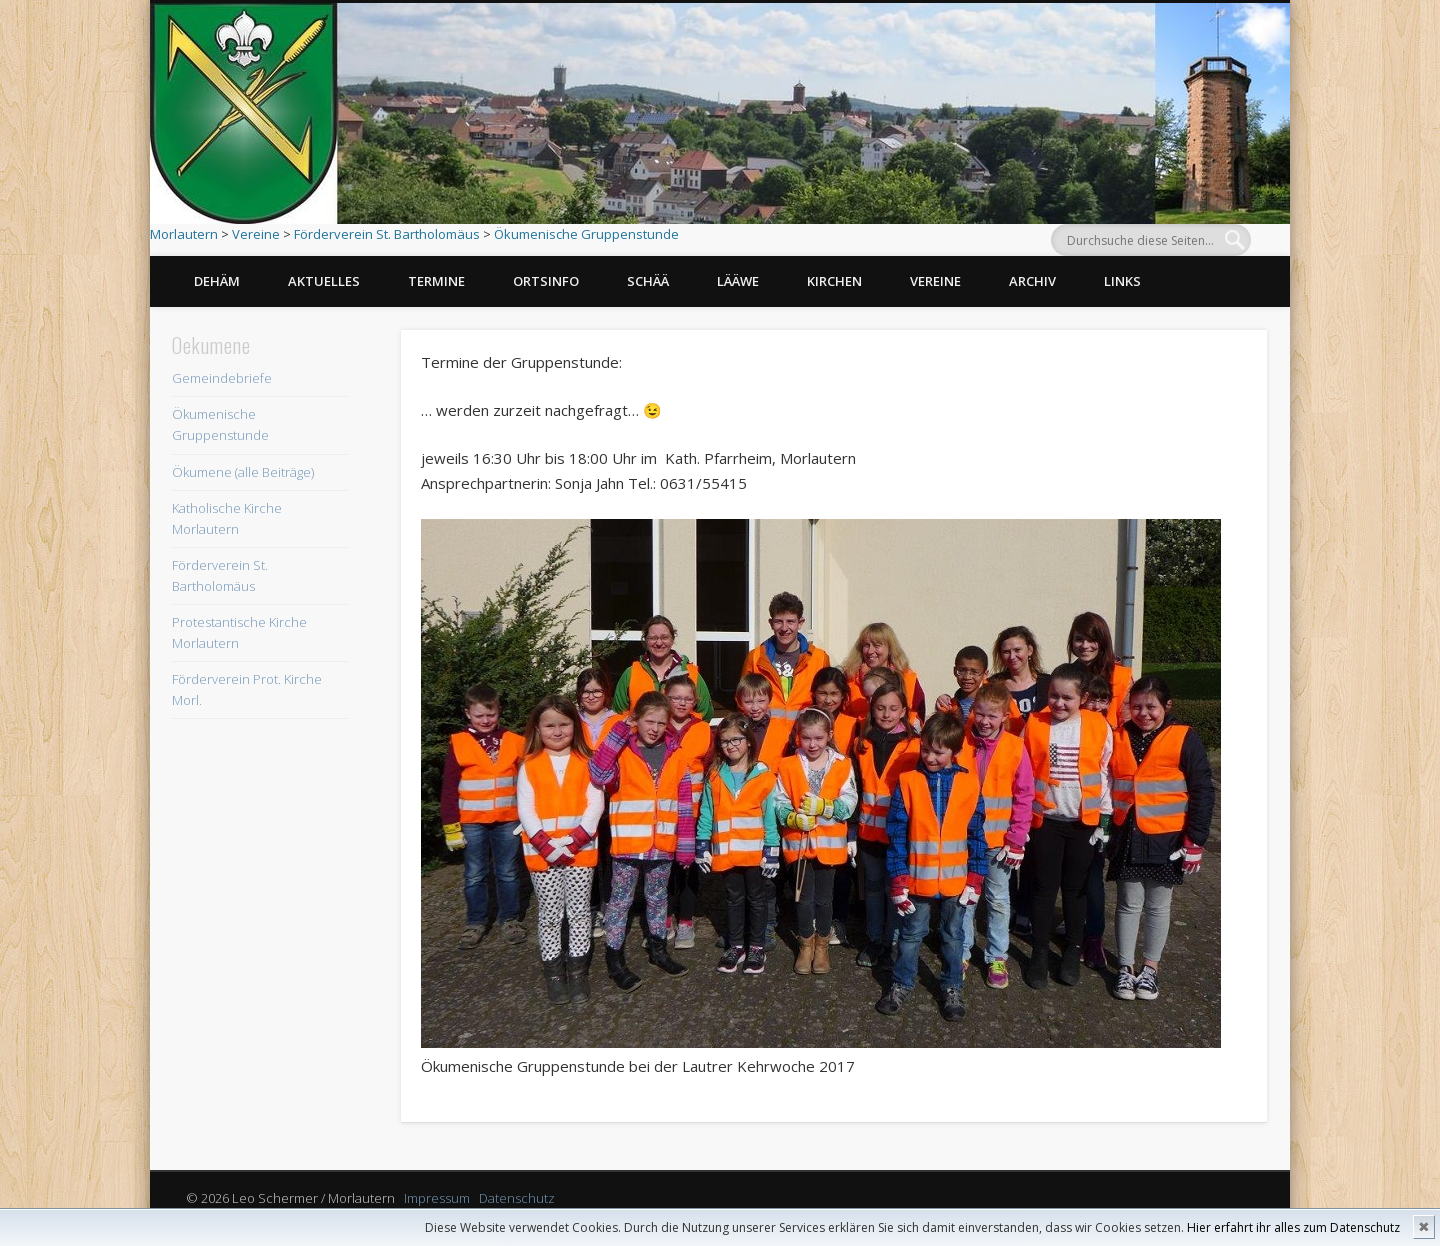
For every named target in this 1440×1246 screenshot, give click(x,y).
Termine (436, 281)
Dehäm (217, 281)
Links (1122, 281)
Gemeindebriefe (222, 378)
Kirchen (834, 281)
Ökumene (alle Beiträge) (243, 472)
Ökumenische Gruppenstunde (586, 234)
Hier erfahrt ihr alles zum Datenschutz (1293, 1227)
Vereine (256, 234)
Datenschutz (517, 1198)
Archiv (1032, 281)
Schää (648, 281)
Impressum (437, 1198)
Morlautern (184, 234)
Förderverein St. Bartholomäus (387, 234)
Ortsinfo (546, 281)
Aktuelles (324, 281)
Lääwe (738, 281)
